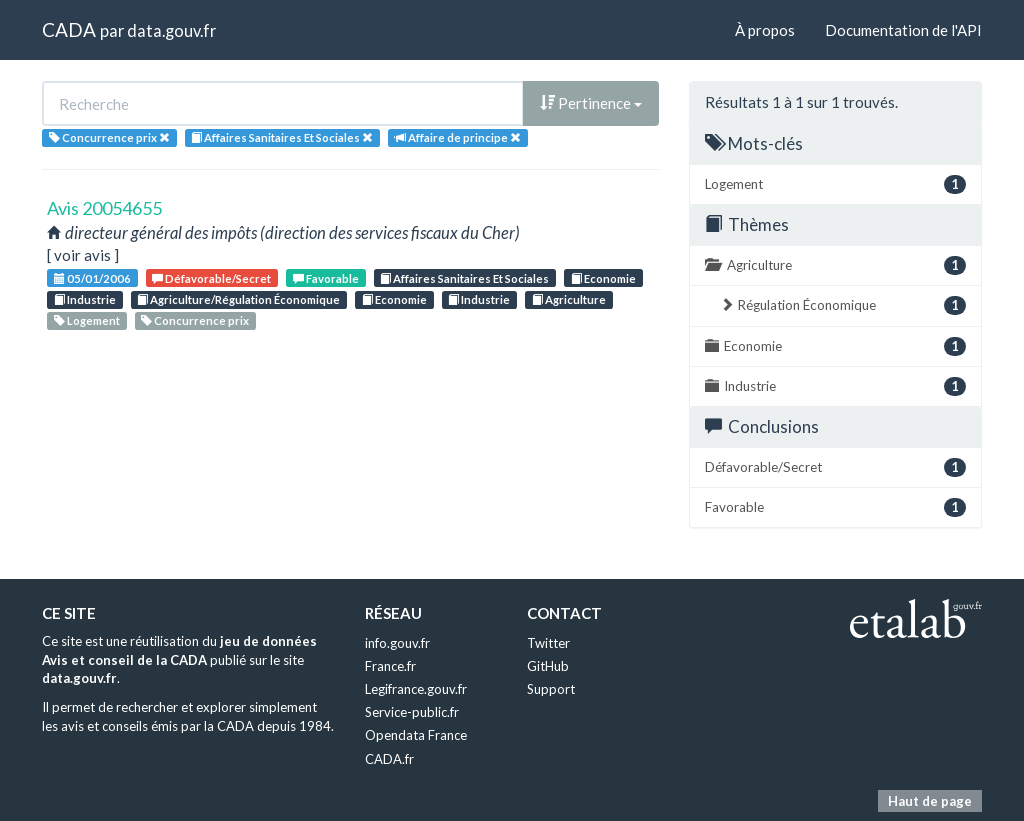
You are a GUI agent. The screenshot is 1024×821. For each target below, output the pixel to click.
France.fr (390, 666)
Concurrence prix (195, 320)
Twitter (548, 643)
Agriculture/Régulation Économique (238, 299)
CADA (69, 29)
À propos (765, 30)
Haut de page (930, 801)
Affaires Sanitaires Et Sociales (464, 278)
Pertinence (591, 103)
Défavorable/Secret (211, 278)
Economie (603, 278)
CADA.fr (389, 759)
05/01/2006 (92, 278)
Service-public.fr (412, 712)
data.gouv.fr (171, 30)
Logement (87, 320)
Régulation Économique (843, 305)
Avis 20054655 (104, 208)
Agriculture (569, 299)
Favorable (326, 278)
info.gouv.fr (397, 643)
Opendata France (416, 735)
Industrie (85, 299)
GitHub (548, 666)
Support (551, 689)
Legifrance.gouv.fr (416, 689)
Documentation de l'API (903, 30)
